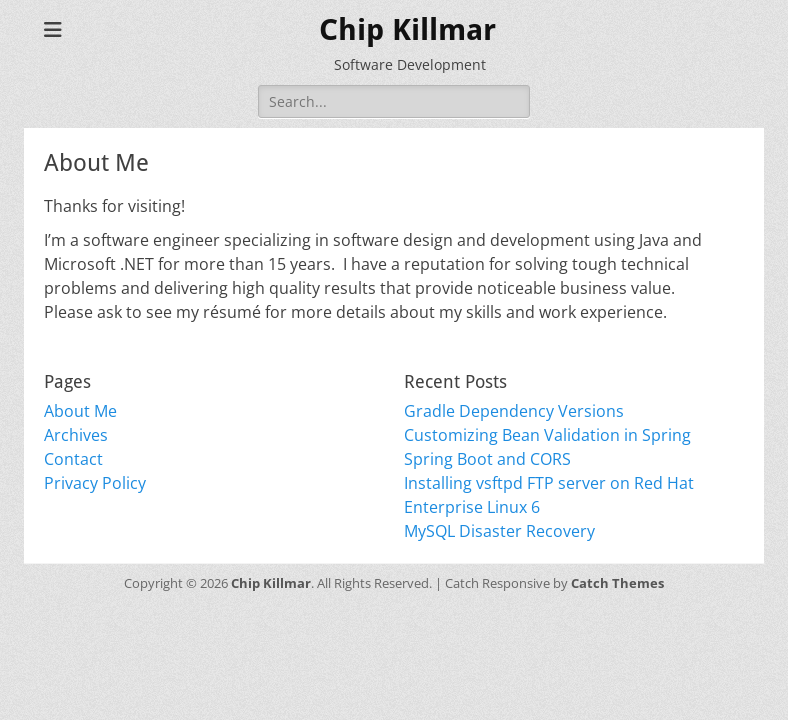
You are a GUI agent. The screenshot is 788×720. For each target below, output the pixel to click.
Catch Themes (617, 583)
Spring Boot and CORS (487, 459)
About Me (80, 411)
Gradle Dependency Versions (514, 411)
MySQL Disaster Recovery (499, 531)
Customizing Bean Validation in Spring (547, 435)
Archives (76, 435)
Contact (73, 459)
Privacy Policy (95, 483)
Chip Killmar (407, 29)
